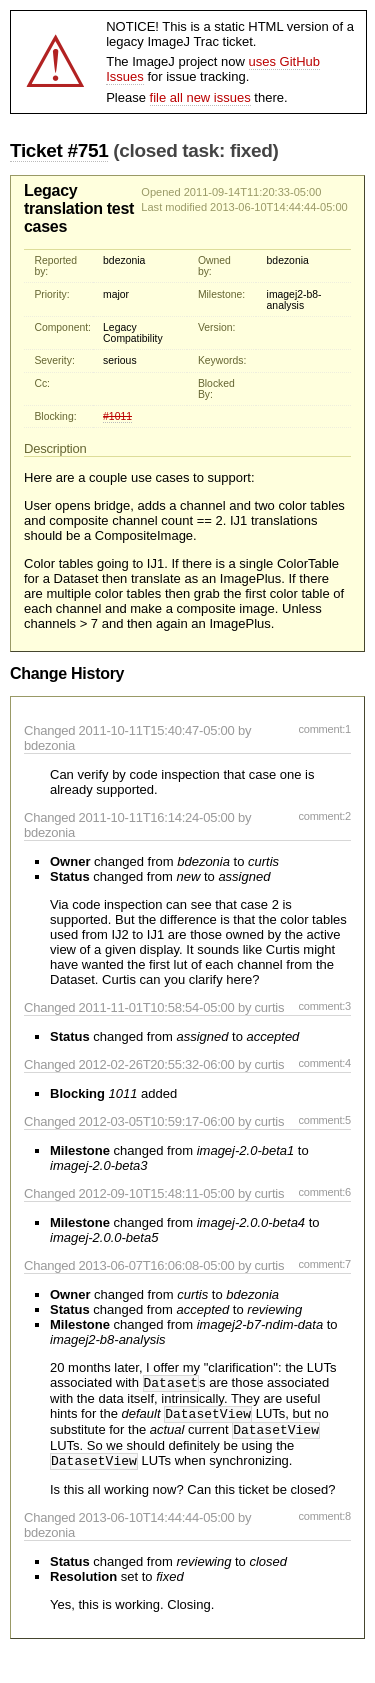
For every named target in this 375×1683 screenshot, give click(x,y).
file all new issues (200, 97)
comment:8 (324, 1524)
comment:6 (324, 1192)
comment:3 (324, 1006)
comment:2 (324, 816)
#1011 (117, 416)
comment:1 (324, 729)
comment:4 (324, 1063)
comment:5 (324, 1120)
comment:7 (324, 1264)
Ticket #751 (59, 150)
